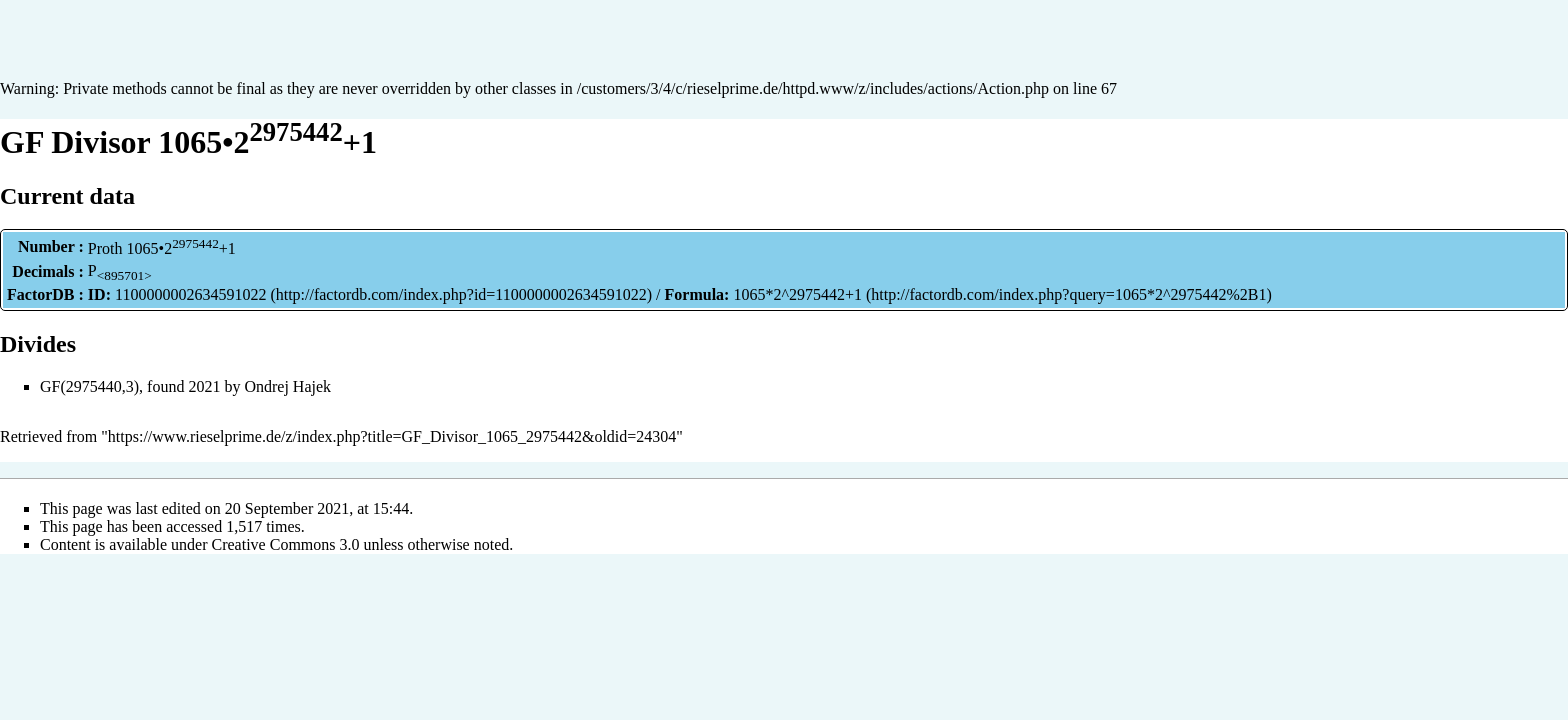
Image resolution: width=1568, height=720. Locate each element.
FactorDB (41, 294)
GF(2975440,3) (89, 386)
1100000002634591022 (190, 294)
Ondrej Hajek (287, 386)
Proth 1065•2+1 (162, 248)
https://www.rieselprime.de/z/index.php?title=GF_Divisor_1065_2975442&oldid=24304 (392, 436)
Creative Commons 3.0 (286, 544)
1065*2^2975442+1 (797, 294)
